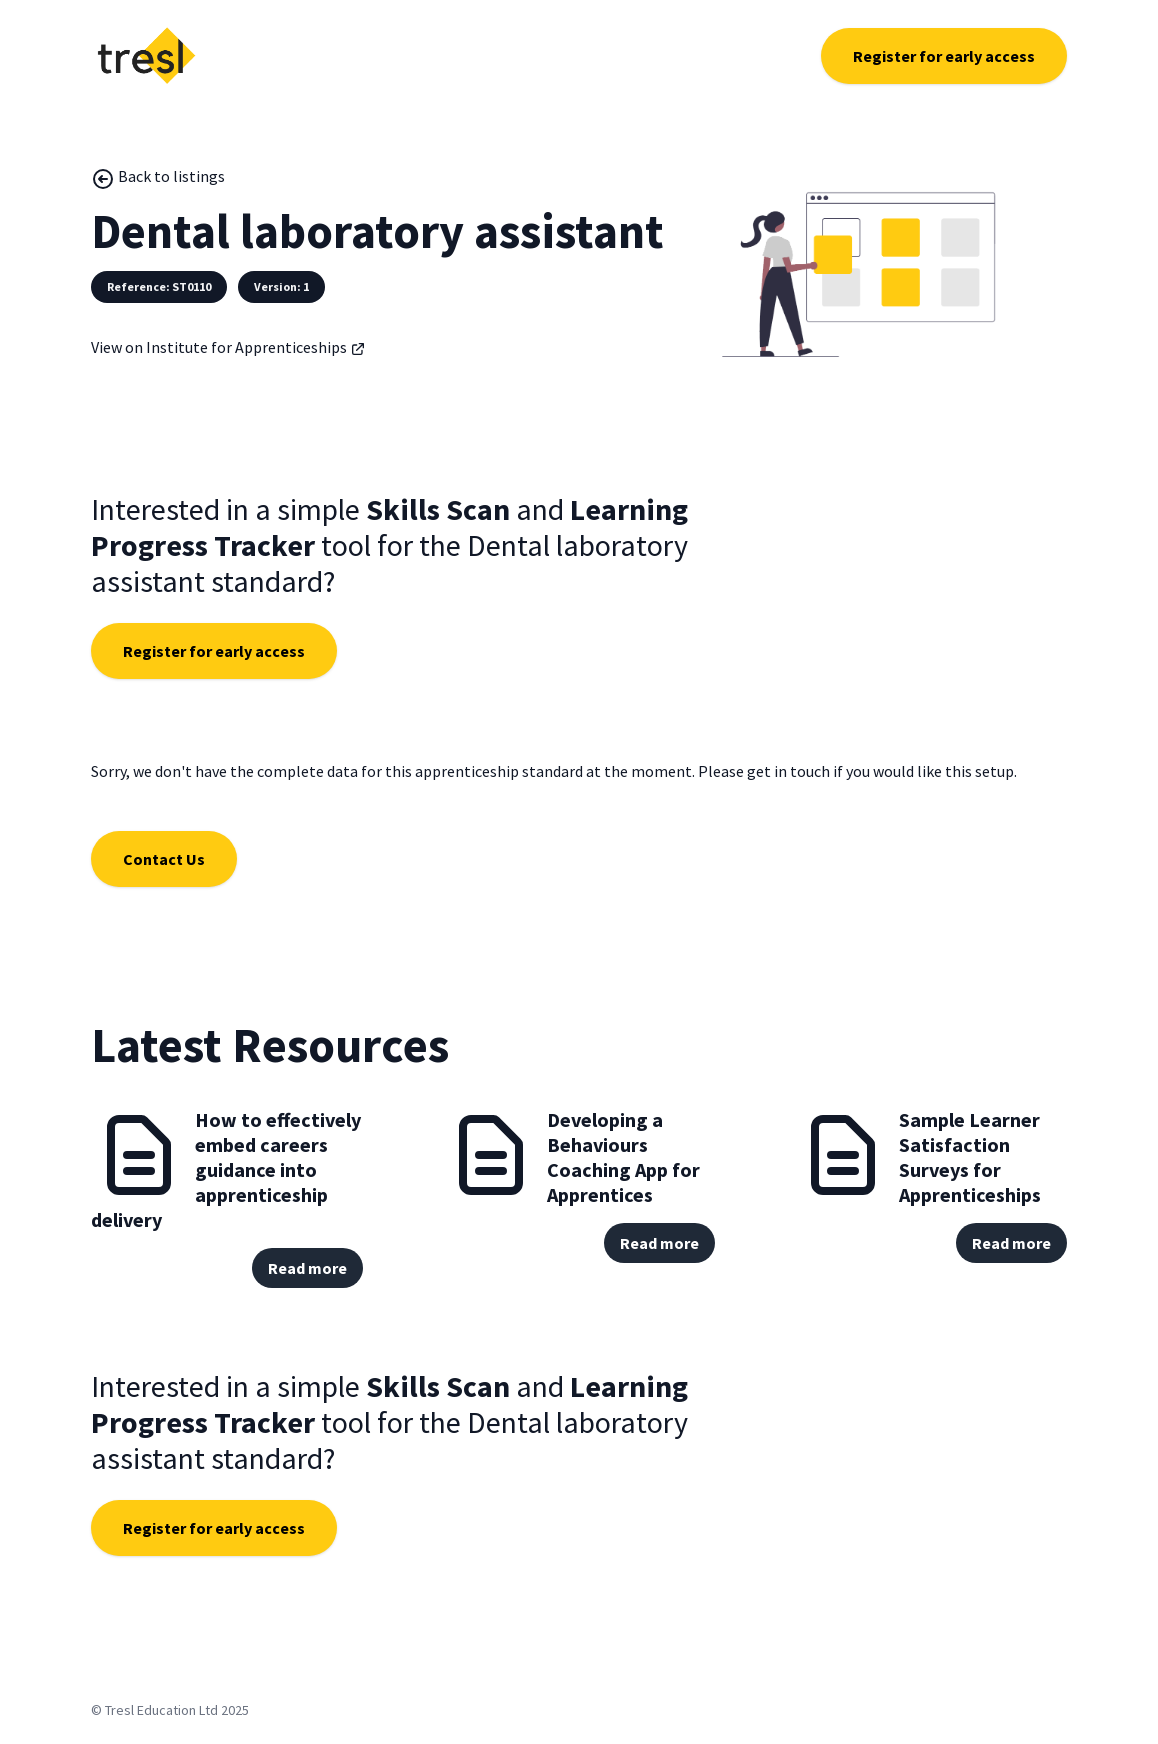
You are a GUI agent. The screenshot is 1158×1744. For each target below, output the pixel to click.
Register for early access (944, 56)
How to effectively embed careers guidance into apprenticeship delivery (226, 1169)
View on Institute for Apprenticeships (228, 347)
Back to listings (158, 178)
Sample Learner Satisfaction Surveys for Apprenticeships (970, 1157)
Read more (307, 1268)
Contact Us (164, 859)
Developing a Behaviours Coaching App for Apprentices (623, 1157)
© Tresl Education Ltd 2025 (170, 1710)
